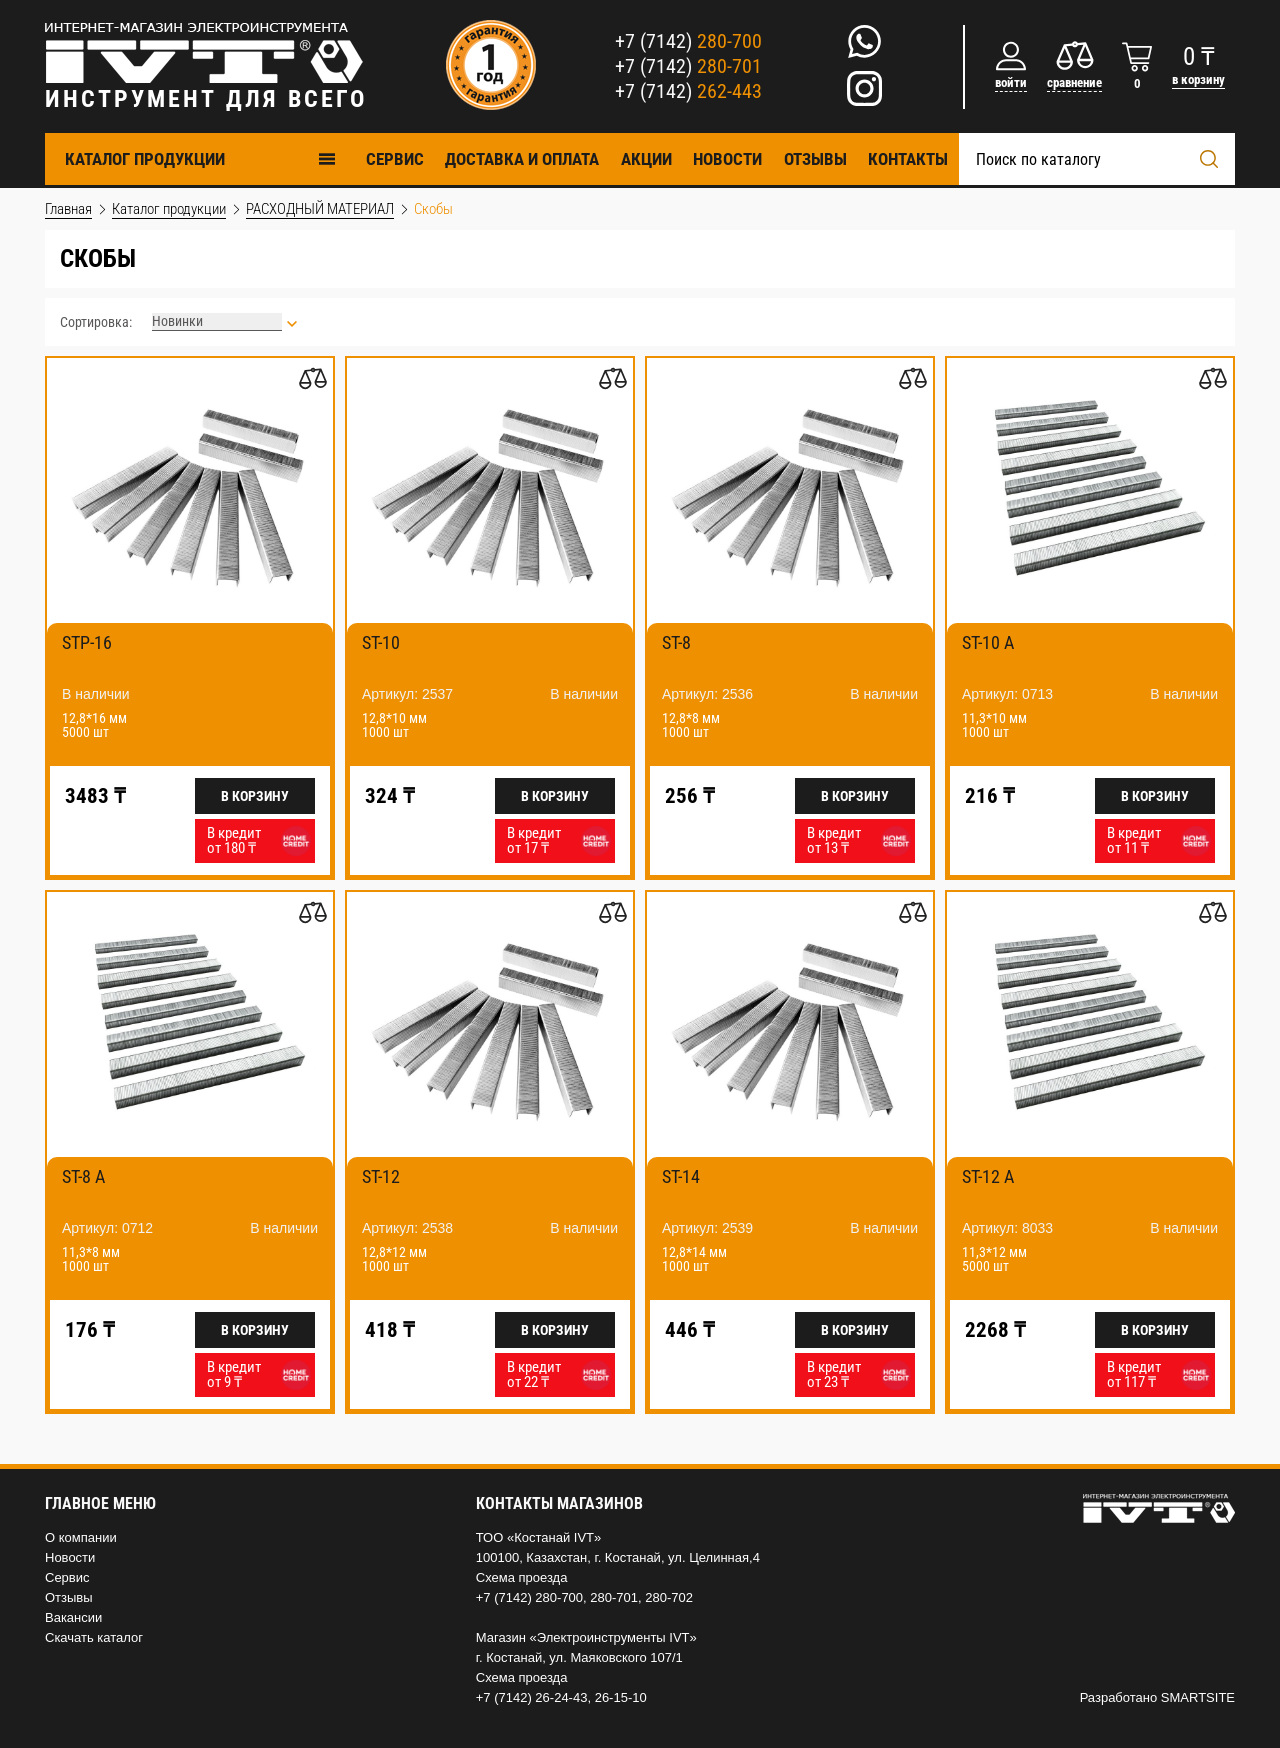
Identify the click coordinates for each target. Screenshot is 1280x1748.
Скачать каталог (94, 1637)
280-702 (669, 1597)
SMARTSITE (1198, 1697)
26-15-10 (621, 1697)
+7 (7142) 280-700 (529, 1597)
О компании (81, 1537)
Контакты (908, 159)
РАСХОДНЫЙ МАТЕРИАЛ (320, 209)
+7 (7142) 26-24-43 (532, 1697)
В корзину (255, 796)
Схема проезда (522, 1577)
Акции (646, 159)
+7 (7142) (688, 41)
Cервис (395, 159)
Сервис (67, 1577)
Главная (68, 209)
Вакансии (73, 1617)
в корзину (1198, 79)
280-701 (614, 1597)
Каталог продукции (201, 158)
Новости (727, 159)
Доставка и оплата (522, 159)
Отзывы (815, 159)
